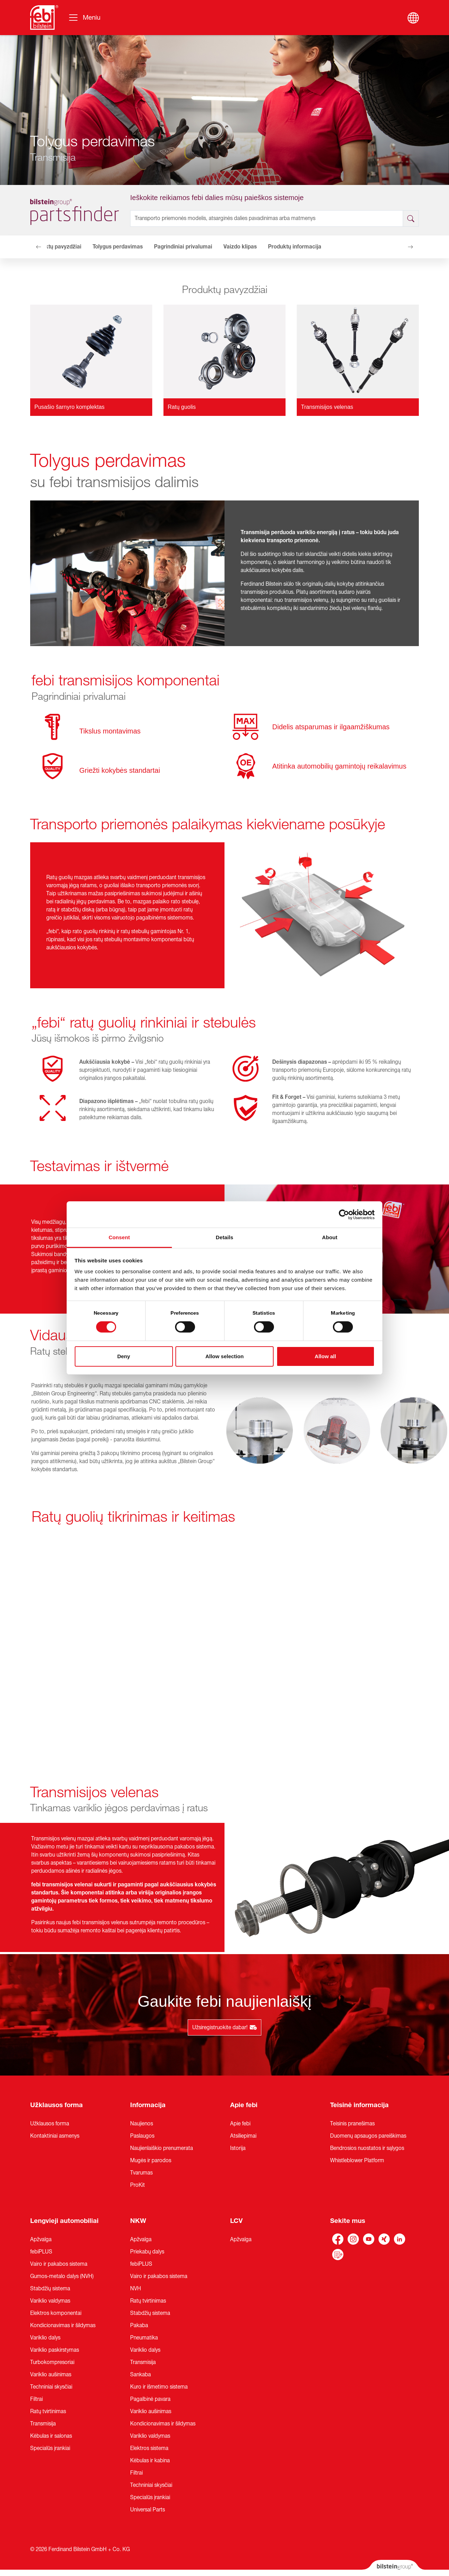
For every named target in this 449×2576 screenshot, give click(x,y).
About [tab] (329, 1237)
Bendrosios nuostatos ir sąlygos (367, 2148)
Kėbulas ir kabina (150, 2460)
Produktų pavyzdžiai (55, 247)
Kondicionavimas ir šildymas (62, 2325)
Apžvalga (41, 2239)
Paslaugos (142, 2136)
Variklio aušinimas (50, 2374)
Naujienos (141, 2123)
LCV (236, 2220)
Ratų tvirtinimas (48, 2411)
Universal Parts (147, 2509)
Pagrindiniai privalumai (183, 247)
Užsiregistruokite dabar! (224, 2027)
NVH (135, 2288)
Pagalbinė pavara (150, 2399)
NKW (138, 2220)
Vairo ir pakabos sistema (58, 2264)
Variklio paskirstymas (54, 2350)
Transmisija (43, 2423)
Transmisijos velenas (327, 407)
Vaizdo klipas (240, 247)
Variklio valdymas (50, 2301)
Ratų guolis (182, 407)
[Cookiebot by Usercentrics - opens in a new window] (344, 1214)
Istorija (238, 2148)
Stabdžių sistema (50, 2288)
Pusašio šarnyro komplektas (69, 407)
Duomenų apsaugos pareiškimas (368, 2136)
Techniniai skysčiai (51, 2387)
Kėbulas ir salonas (51, 2436)
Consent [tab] (119, 1237)
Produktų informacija (294, 247)
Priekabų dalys (147, 2252)
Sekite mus (347, 2220)
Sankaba (140, 2374)
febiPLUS (41, 2252)
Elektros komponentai (55, 2313)
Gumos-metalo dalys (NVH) (62, 2276)
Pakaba (139, 2325)
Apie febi (243, 2105)
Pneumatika (144, 2338)
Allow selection (224, 1356)
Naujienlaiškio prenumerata (161, 2148)
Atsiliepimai (243, 2136)
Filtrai (36, 2399)
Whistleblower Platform (357, 2160)
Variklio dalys (45, 2338)
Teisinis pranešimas (352, 2123)
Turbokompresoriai (52, 2362)
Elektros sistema (149, 2448)
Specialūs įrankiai (50, 2448)
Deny (123, 1356)
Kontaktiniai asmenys (54, 2136)
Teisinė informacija (359, 2105)
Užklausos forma (56, 2105)
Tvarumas (141, 2173)
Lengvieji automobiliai (64, 2220)
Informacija (148, 2105)
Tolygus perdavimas (118, 247)
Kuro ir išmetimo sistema (159, 2387)
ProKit (137, 2185)
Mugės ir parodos (150, 2160)
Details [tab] (224, 1237)
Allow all (325, 1356)
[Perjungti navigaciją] (84, 17)
